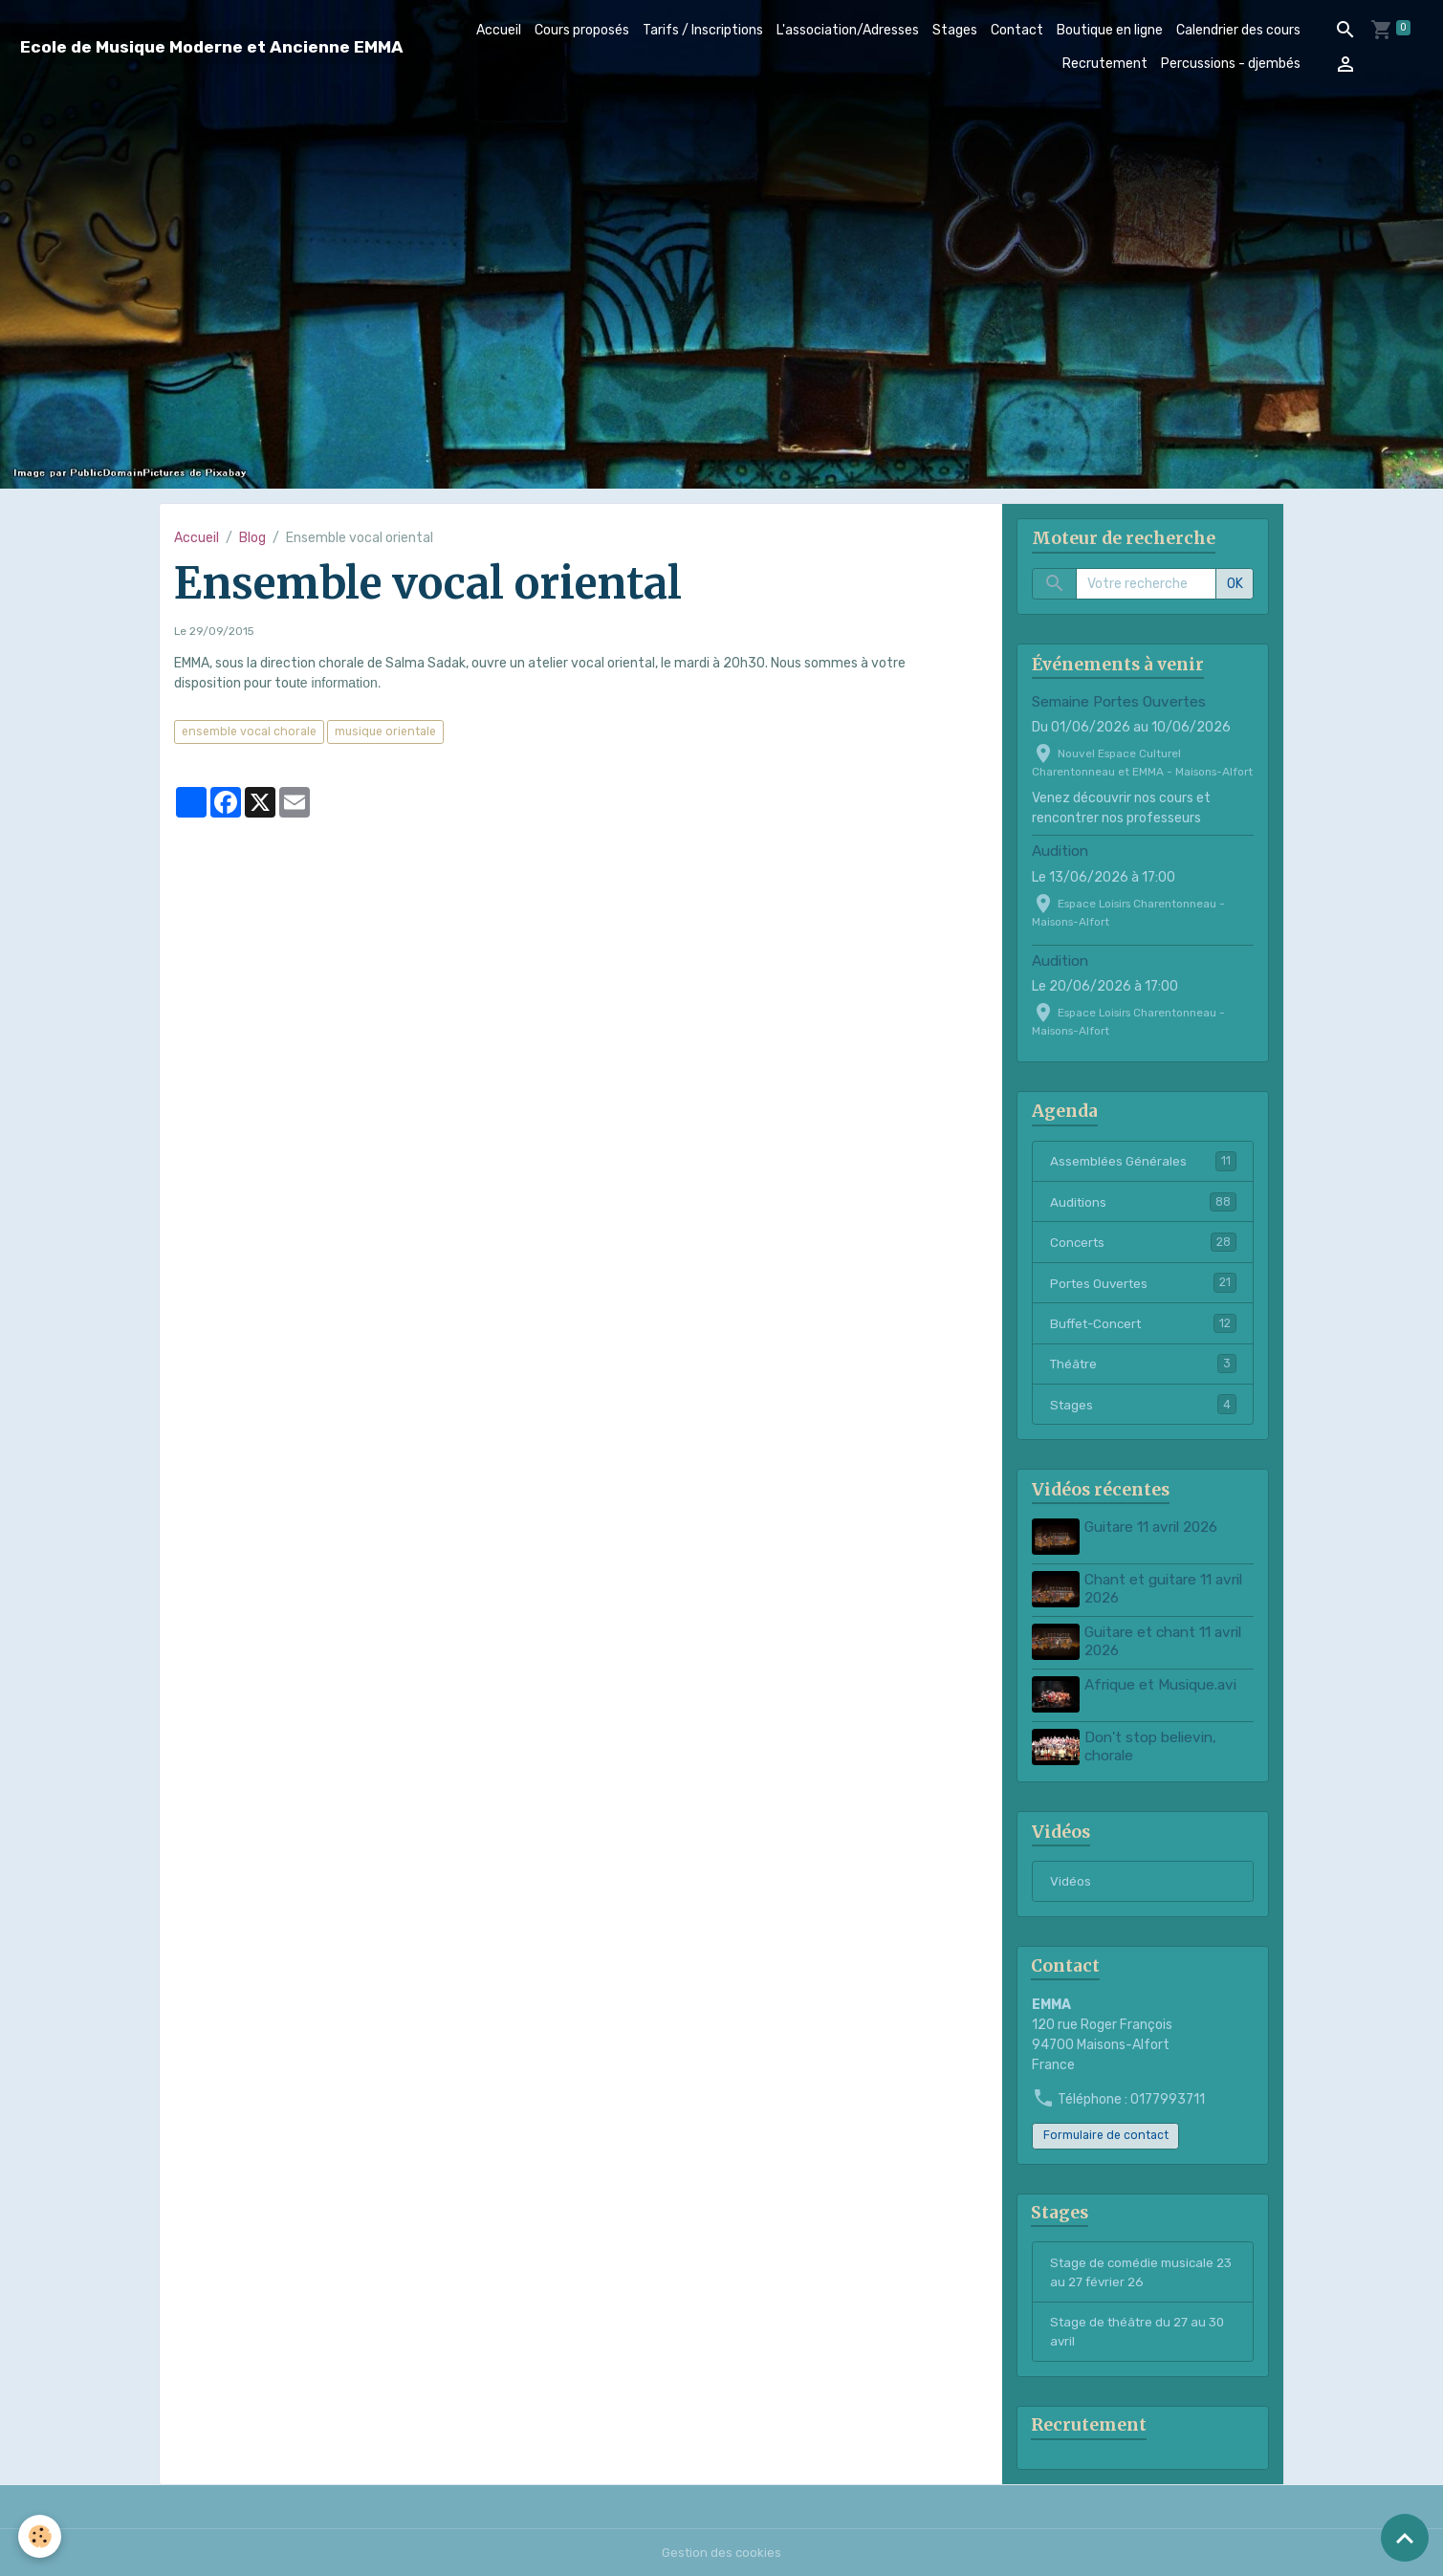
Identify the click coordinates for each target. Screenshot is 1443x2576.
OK (1235, 584)
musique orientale (385, 731)
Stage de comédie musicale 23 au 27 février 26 (1135, 2268)
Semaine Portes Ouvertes (1119, 701)
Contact (1017, 30)
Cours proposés (582, 30)
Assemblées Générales (1143, 1161)
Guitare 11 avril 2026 (1152, 1530)
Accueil (498, 30)
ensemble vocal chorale (249, 731)
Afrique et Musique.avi (1162, 1682)
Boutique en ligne (1110, 30)
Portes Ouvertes (1143, 1285)
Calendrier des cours (1238, 30)
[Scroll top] (1405, 2538)
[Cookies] (40, 2536)
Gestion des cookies (721, 2551)
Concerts (1143, 1244)
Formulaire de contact (1106, 2129)
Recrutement (1105, 63)
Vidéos (1070, 1874)
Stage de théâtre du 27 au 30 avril (1142, 2329)
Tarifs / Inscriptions (703, 30)
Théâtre (1143, 1367)
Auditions (1143, 1202)
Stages (954, 30)
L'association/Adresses (847, 30)
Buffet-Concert (1143, 1326)
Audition (1060, 851)
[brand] (211, 47)
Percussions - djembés (1231, 63)
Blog (252, 538)
